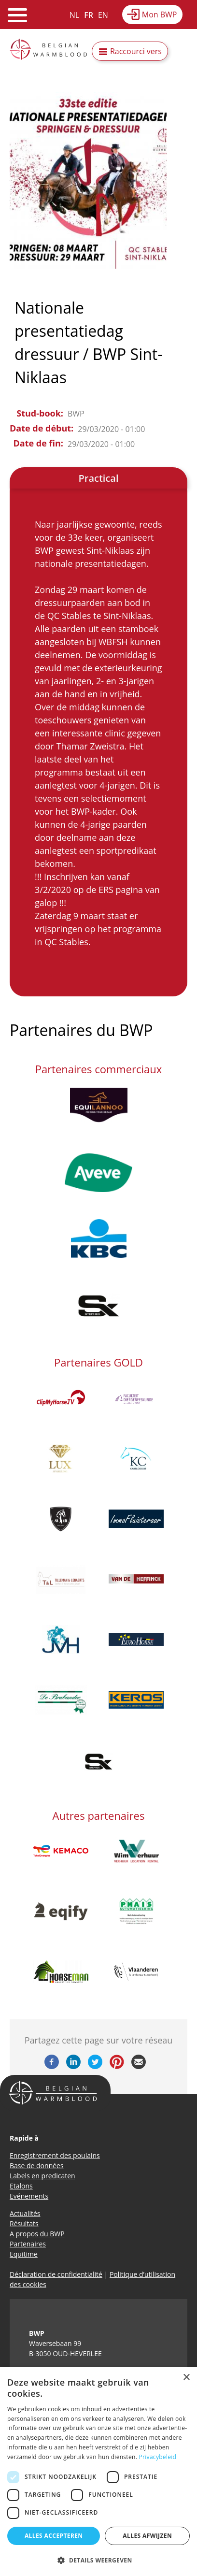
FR (88, 15)
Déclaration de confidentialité (56, 2274)
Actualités (25, 2213)
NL (74, 15)
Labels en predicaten (42, 2175)
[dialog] (98, 2471)
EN (103, 15)
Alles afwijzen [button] (147, 2536)
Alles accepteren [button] (54, 2536)
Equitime (24, 2254)
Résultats (24, 2223)
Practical (98, 478)
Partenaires (28, 2243)
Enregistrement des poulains (55, 2155)
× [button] (186, 2377)
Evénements (29, 2196)
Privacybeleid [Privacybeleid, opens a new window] (158, 2457)
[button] (98, 2560)
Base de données (37, 2165)
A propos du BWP (37, 2233)
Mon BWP (159, 14)
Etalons (21, 2185)
